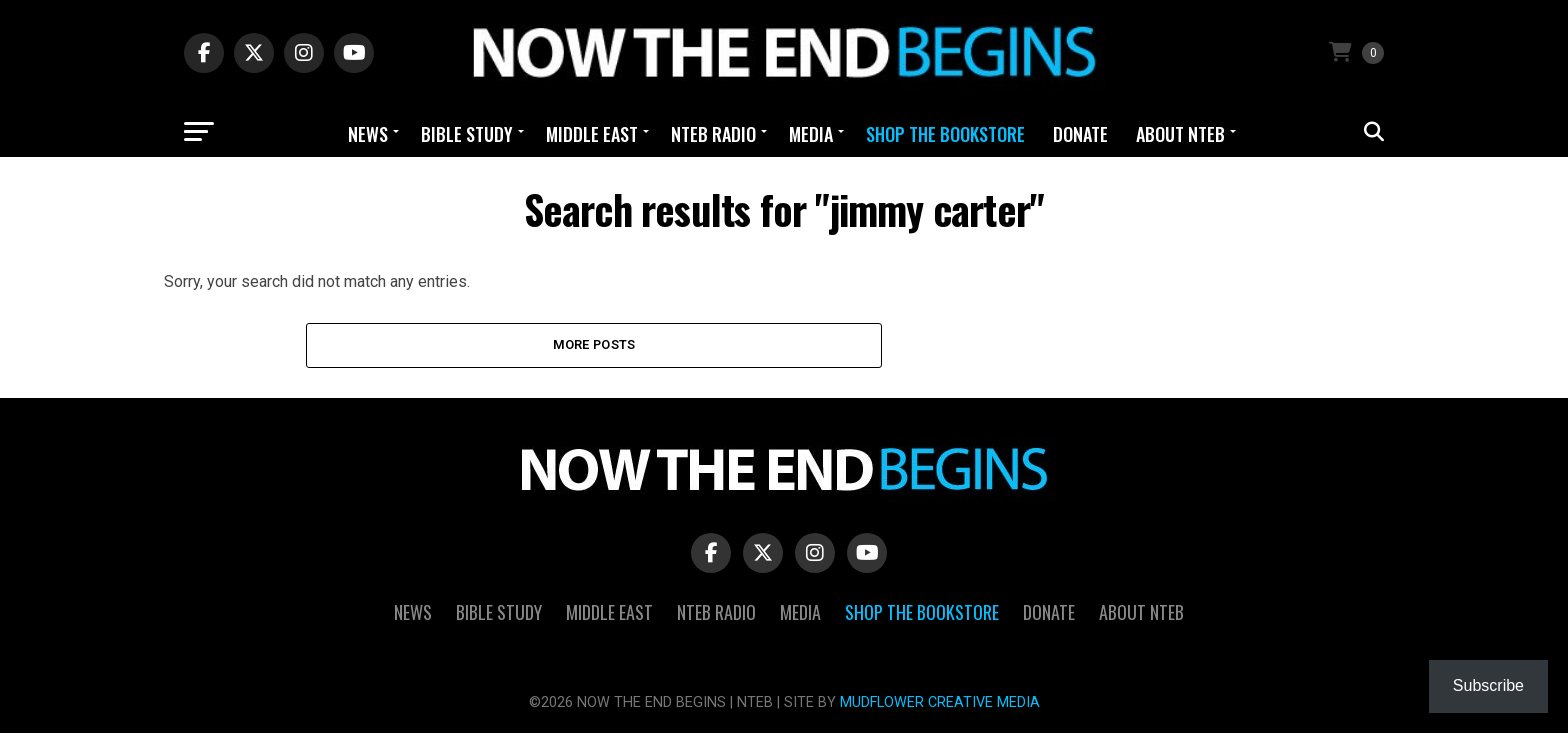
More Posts (594, 344)
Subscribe (1488, 685)
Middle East (592, 134)
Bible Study (467, 134)
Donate (1080, 134)
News (368, 134)
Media (811, 134)
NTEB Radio (713, 134)
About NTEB (1180, 134)
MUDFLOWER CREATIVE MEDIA (940, 702)
